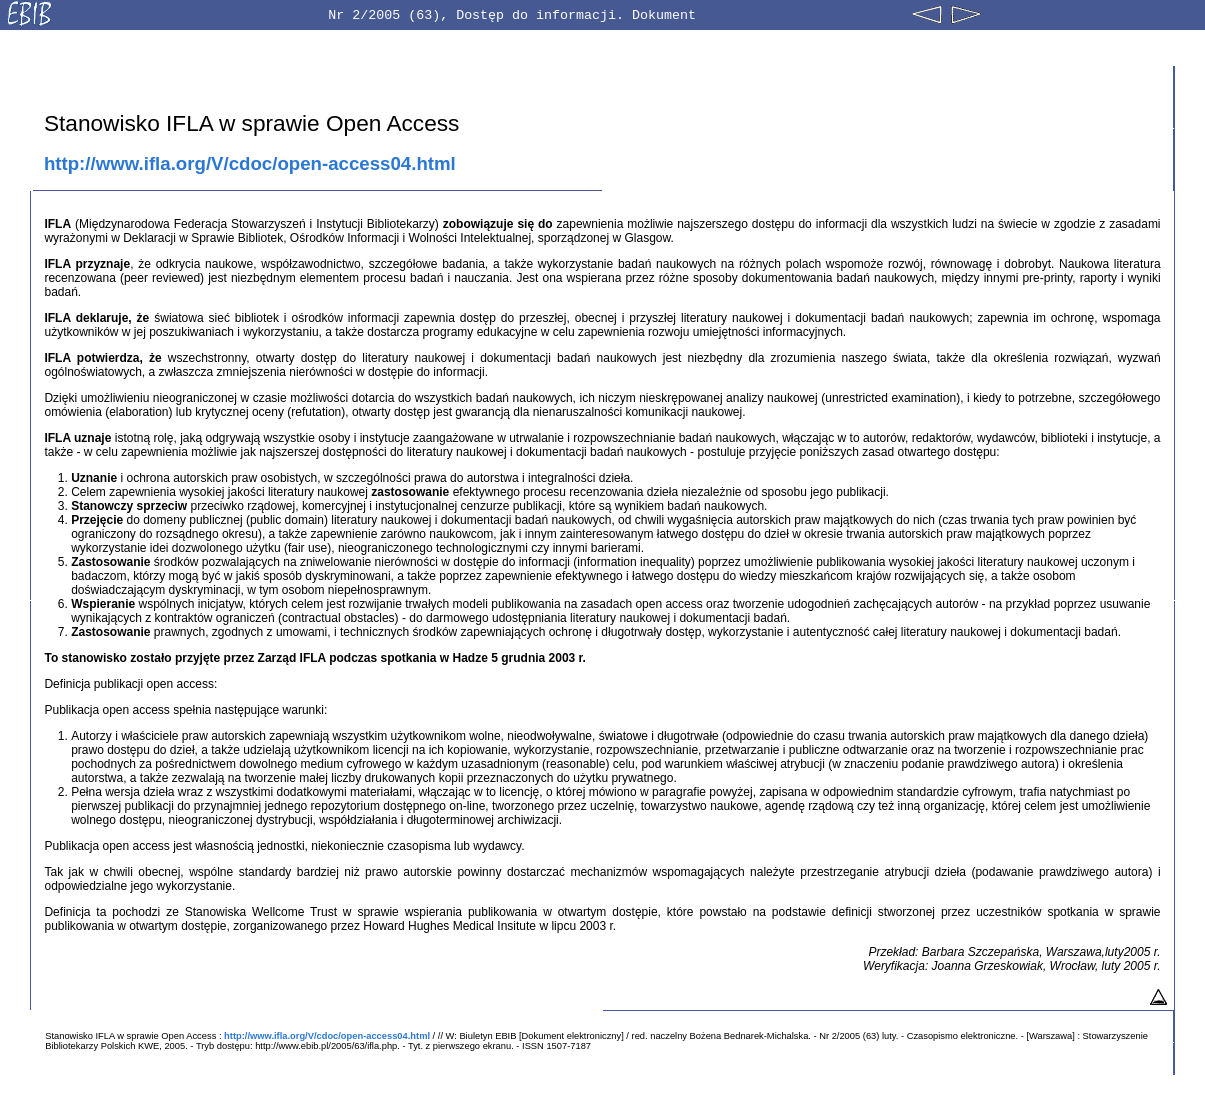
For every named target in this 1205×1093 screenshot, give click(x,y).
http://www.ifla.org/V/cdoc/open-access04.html (250, 163)
